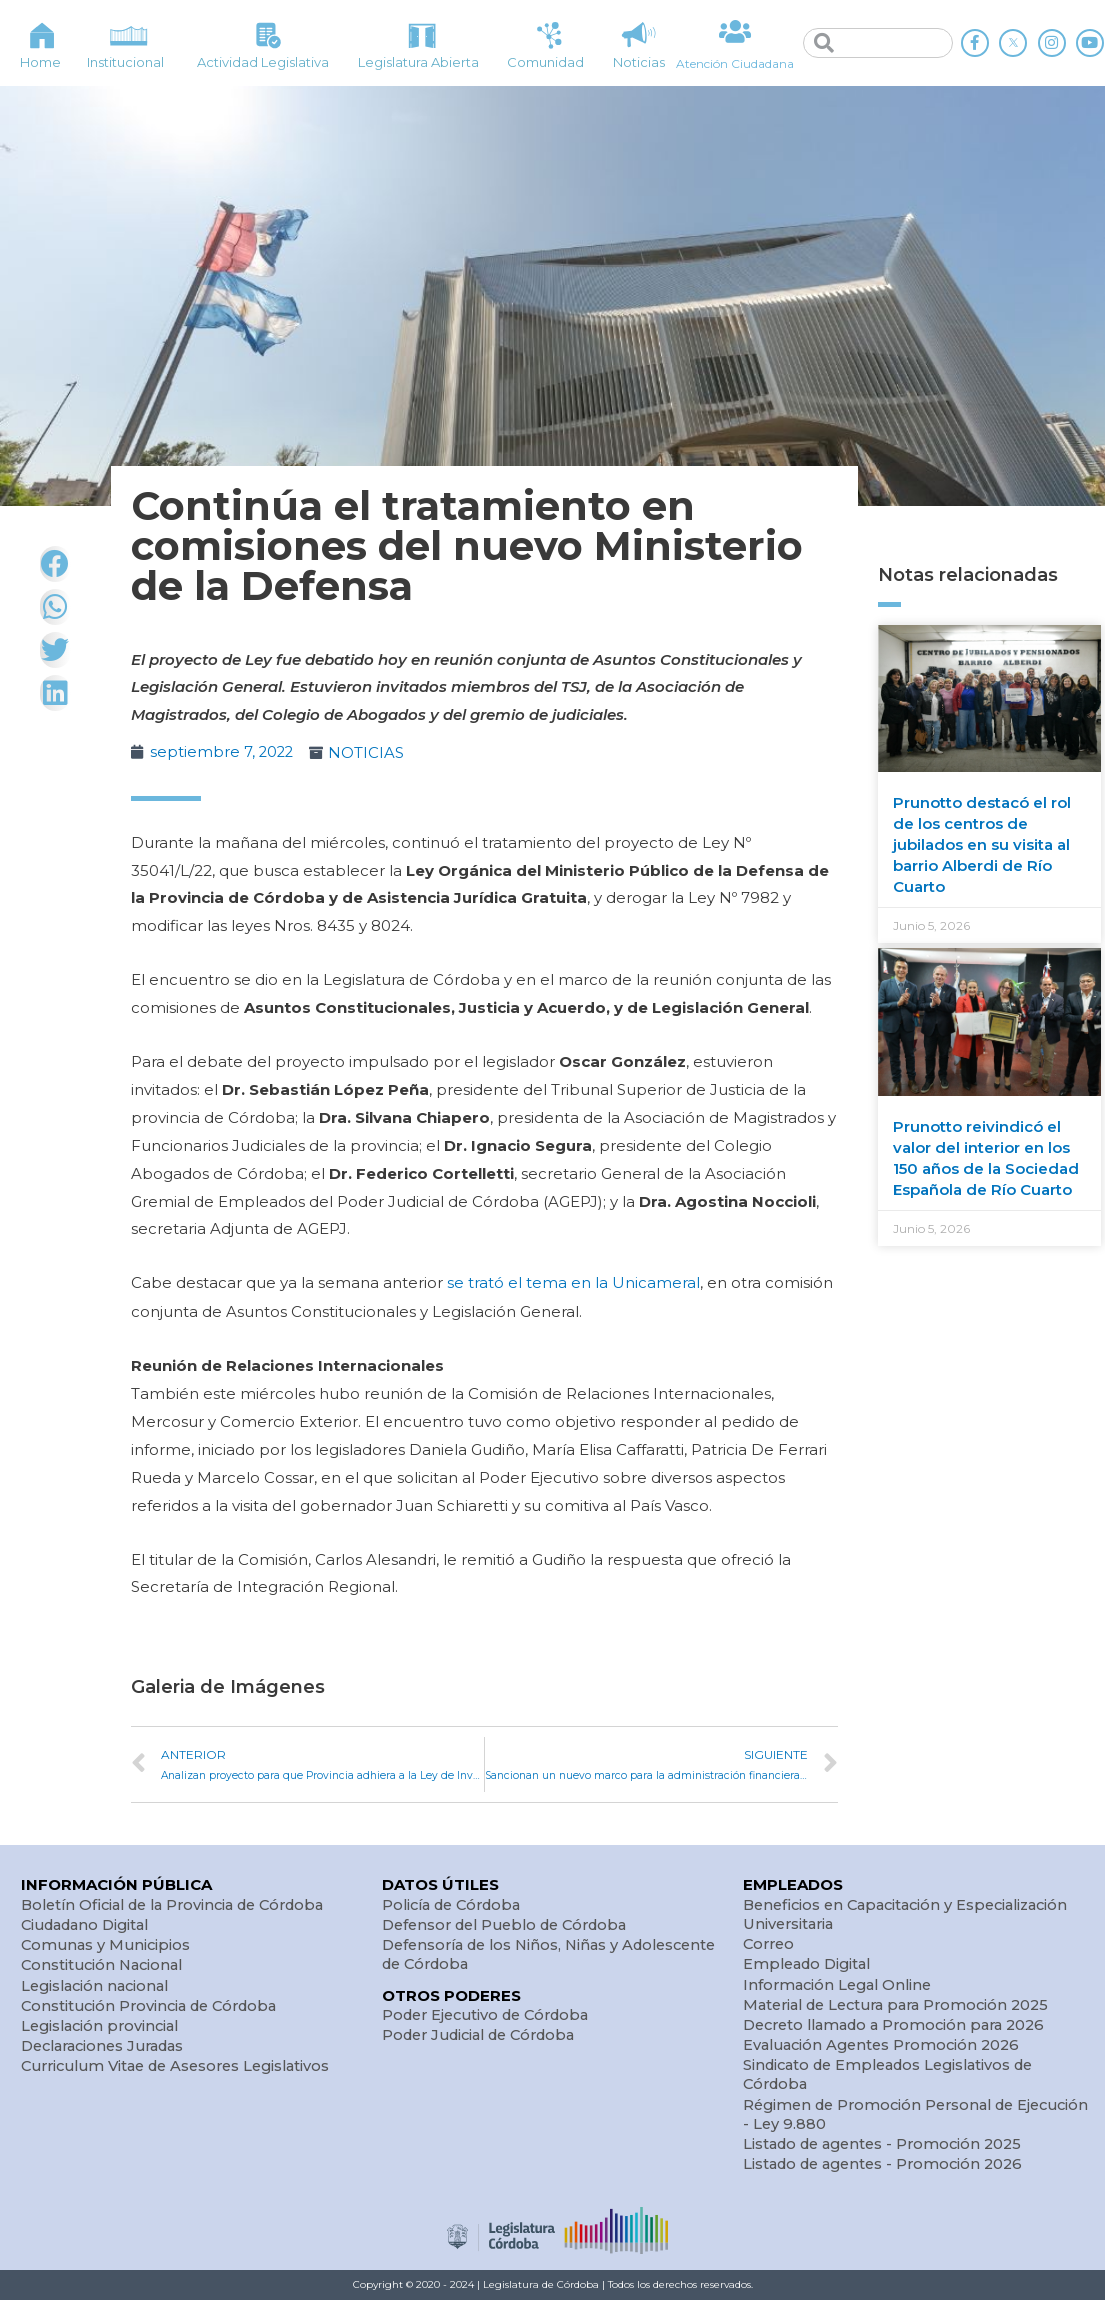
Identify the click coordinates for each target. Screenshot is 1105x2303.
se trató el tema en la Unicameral (571, 1282)
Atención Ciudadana (735, 63)
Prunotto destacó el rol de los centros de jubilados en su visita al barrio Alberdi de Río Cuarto (982, 844)
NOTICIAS (369, 752)
